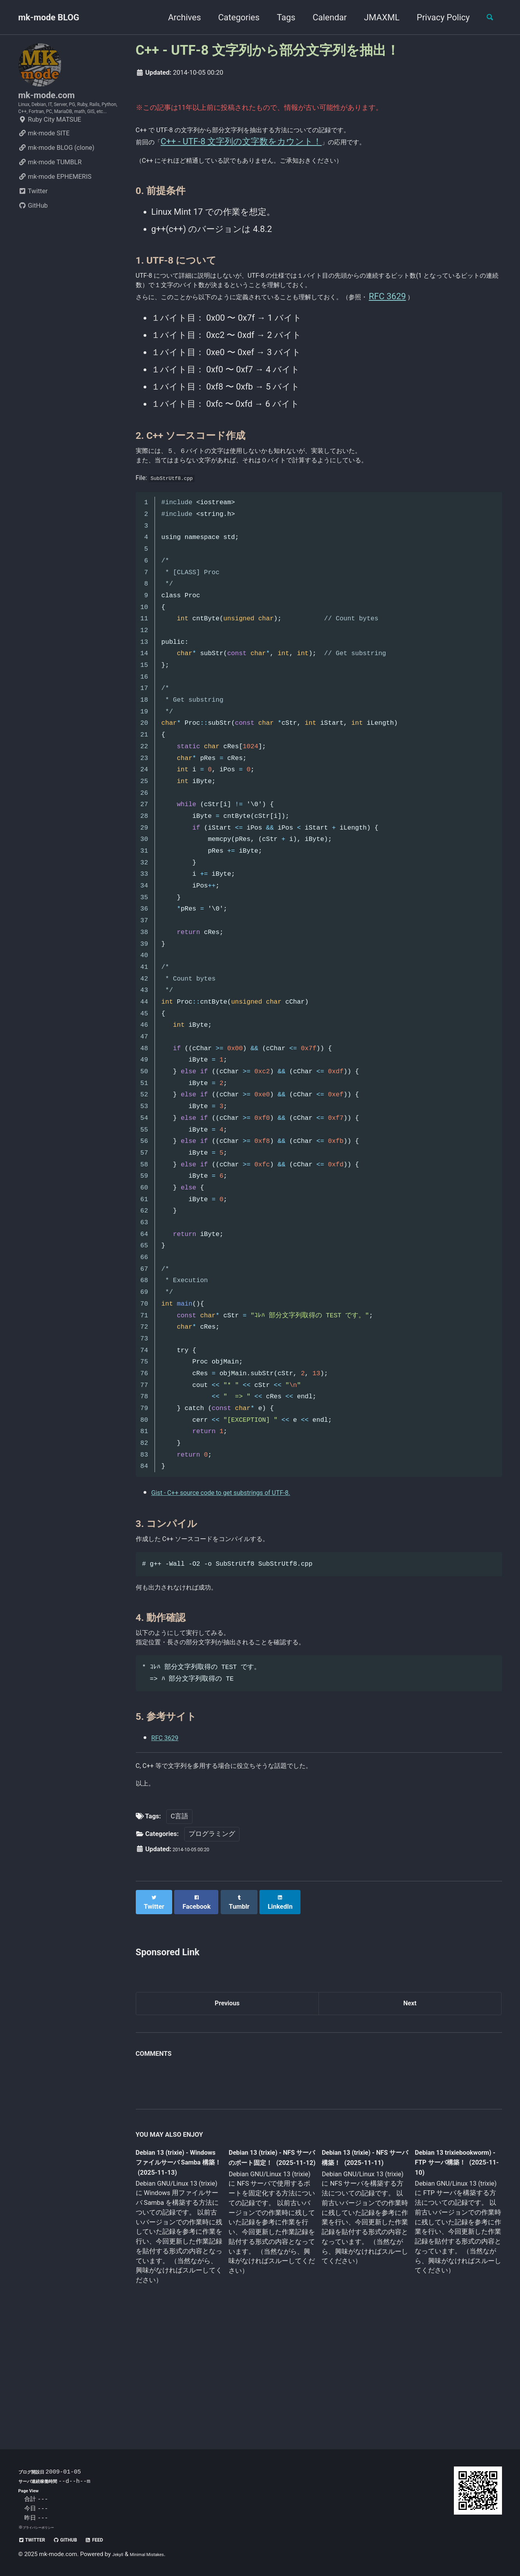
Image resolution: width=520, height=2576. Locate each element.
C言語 (179, 1915)
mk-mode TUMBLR (50, 188)
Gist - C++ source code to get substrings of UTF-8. (246, 1558)
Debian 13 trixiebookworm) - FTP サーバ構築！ (450, 2261)
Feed (116, 2539)
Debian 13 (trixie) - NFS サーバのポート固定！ (269, 2262)
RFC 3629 (170, 1823)
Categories (232, 17)
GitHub (33, 232)
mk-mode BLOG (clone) (56, 174)
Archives (177, 17)
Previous (227, 2099)
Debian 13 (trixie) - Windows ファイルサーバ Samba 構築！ (177, 2262)
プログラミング (212, 1932)
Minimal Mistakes (157, 2554)
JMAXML (374, 17)
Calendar (323, 17)
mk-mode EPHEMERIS (55, 203)
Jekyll (120, 2554)
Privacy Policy (436, 17)
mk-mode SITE (44, 159)
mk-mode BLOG (48, 17)
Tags (279, 17)
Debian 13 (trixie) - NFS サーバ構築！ (358, 2256)
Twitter (33, 217)
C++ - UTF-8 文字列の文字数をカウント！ (251, 145)
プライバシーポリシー (44, 2527)
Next (410, 2099)
